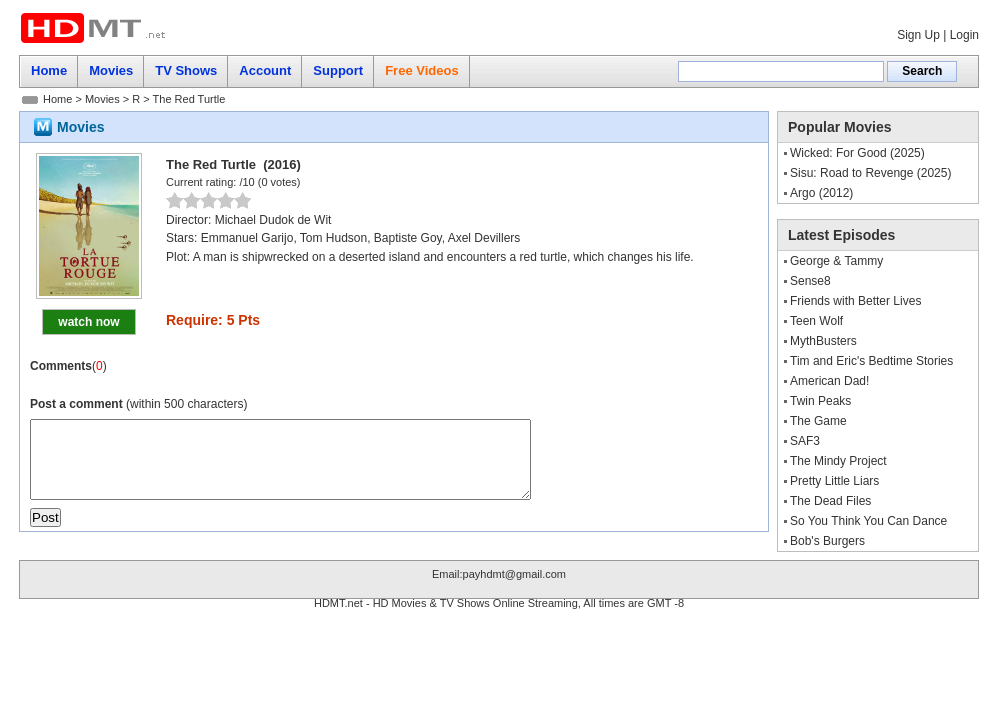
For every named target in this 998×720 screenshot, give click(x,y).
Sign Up (918, 35)
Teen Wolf (816, 321)
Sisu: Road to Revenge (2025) (870, 173)
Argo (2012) (821, 193)
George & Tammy (836, 261)
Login (964, 35)
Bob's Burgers (827, 541)
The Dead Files (830, 501)
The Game (818, 421)
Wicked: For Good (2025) (857, 153)
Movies (102, 99)
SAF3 (805, 441)
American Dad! (829, 381)
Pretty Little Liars (834, 481)
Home (57, 99)
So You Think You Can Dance (868, 521)
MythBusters (823, 341)
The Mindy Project (838, 461)
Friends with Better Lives (855, 301)
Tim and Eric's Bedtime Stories (871, 361)
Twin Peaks (820, 401)
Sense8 (810, 281)
